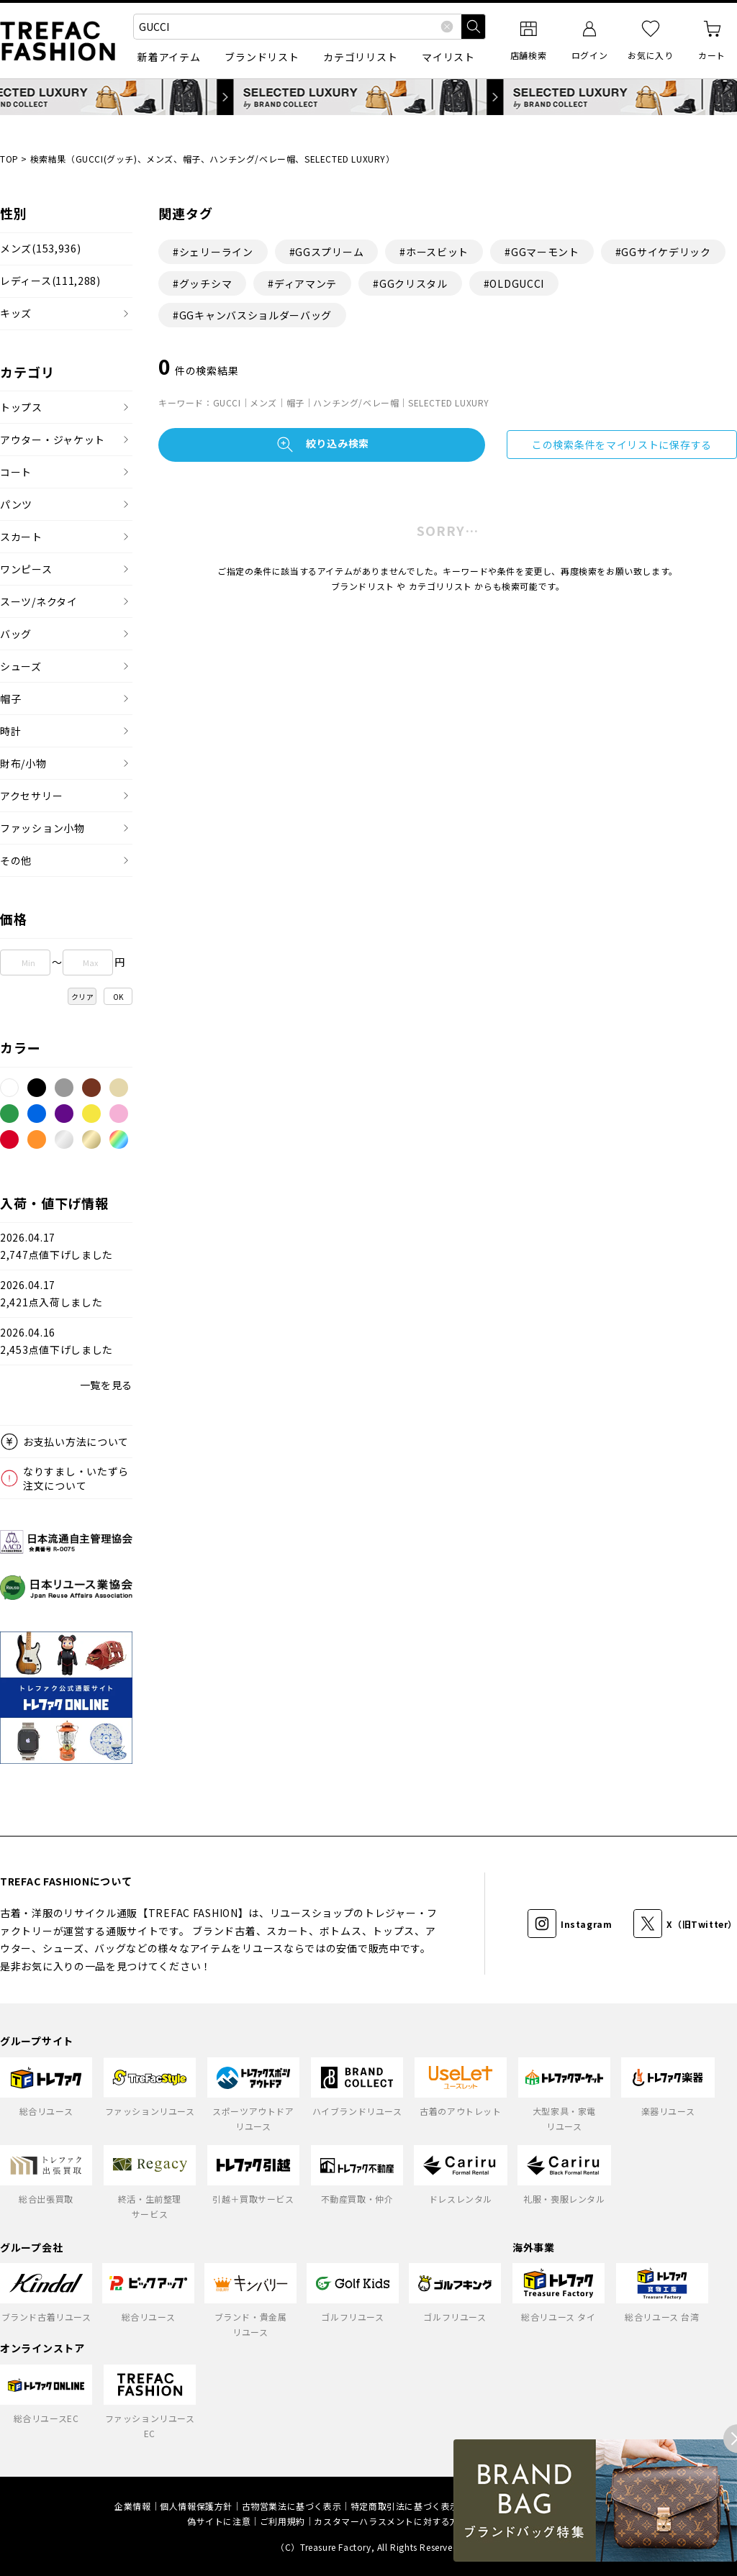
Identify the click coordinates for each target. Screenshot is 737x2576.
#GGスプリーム (326, 252)
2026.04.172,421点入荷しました (51, 1294)
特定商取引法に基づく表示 (405, 2506)
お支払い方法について (76, 1441)
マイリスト (448, 57)
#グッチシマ (202, 283)
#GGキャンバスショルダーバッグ (252, 315)
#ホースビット (434, 252)
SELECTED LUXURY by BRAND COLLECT (368, 97)
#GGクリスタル (410, 283)
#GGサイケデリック (663, 252)
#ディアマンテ (302, 283)
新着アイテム (168, 57)
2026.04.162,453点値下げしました (56, 1341)
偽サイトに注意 (218, 2521)
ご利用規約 (282, 2521)
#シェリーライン (213, 252)
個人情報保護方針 (196, 2506)
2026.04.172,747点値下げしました (56, 1246)
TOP (9, 159)
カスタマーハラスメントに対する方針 (391, 2521)
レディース (50, 281)
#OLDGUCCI (514, 283)
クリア (82, 996)
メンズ (40, 249)
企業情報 (132, 2506)
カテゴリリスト (360, 57)
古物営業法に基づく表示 (292, 2506)
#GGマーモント (542, 252)
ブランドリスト (262, 57)
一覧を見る (106, 1385)
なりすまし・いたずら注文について (76, 1478)
